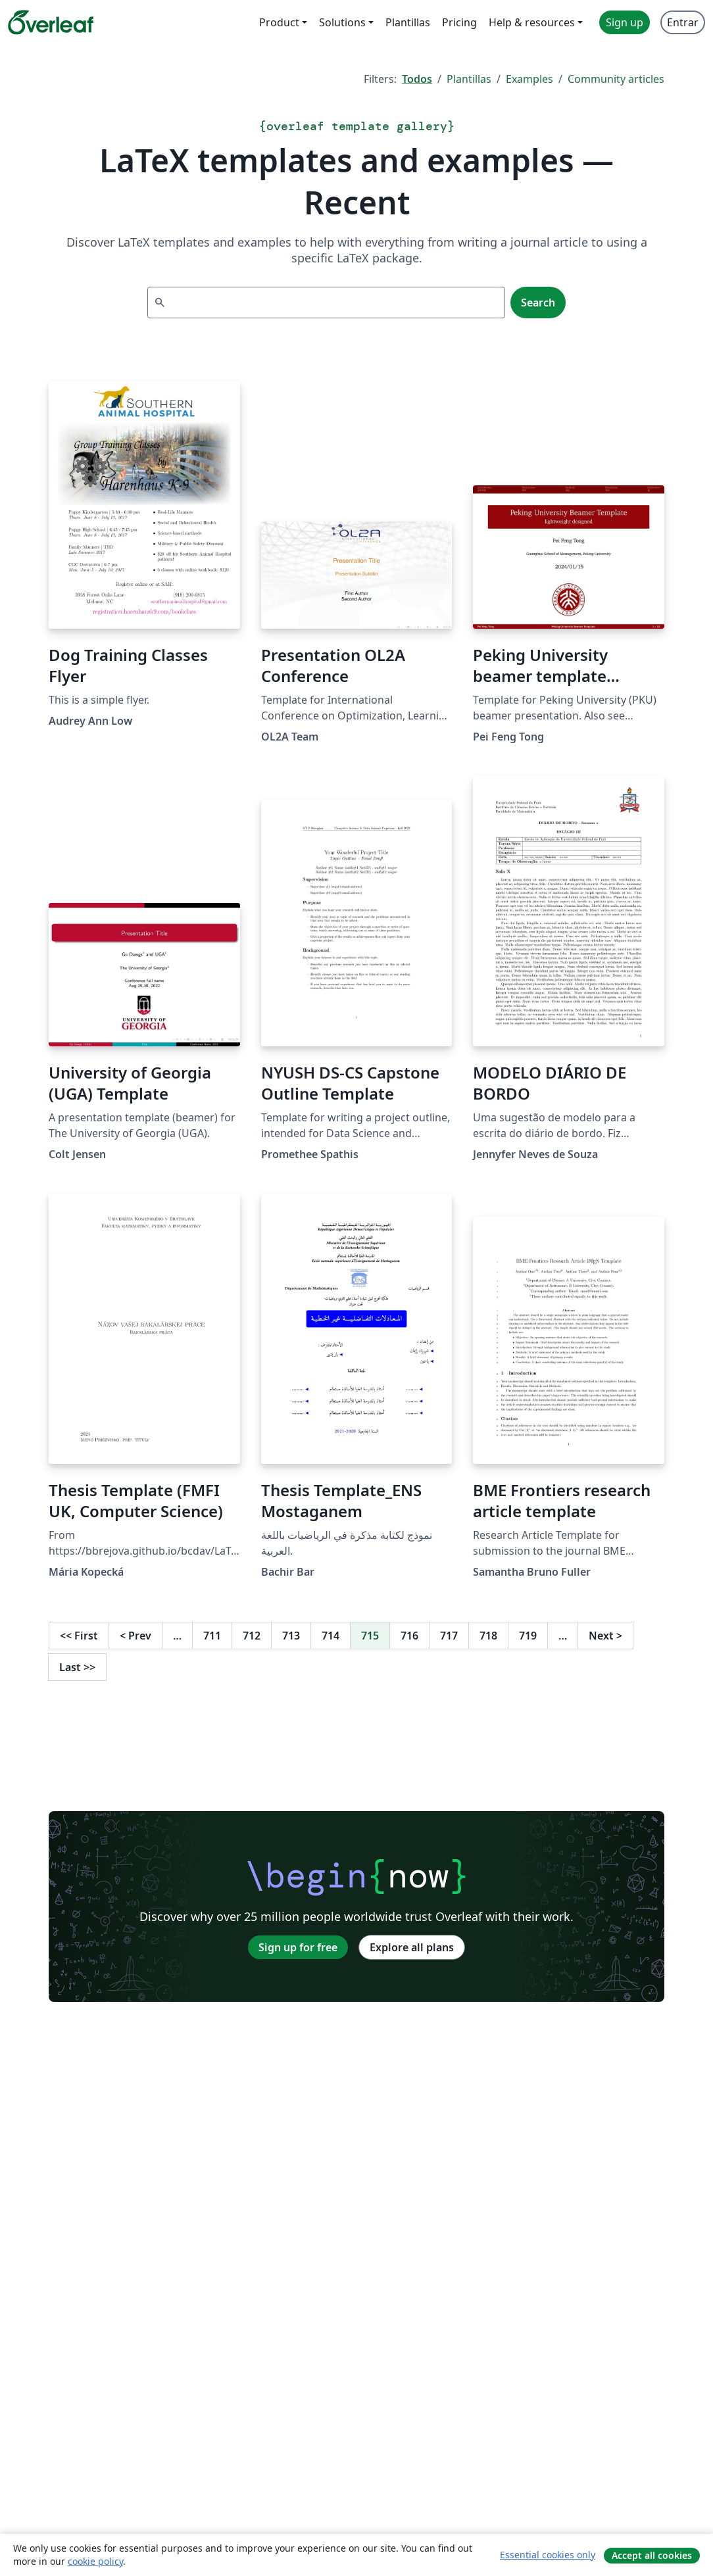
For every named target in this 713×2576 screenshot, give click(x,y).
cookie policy (95, 2561)
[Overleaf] (50, 22)
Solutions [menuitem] (342, 22)
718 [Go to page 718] (488, 1635)
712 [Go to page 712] (251, 1635)
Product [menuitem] (279, 22)
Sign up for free (297, 1947)
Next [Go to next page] (605, 1635)
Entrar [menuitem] (683, 22)
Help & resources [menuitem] (532, 22)
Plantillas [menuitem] (407, 22)
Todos (417, 79)
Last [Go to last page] (77, 1667)
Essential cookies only (547, 2554)
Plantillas (469, 79)
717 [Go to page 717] (449, 1635)
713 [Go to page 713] (291, 1635)
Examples (529, 79)
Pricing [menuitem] (459, 22)
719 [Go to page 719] (528, 1635)
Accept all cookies (652, 2555)
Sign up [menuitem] (624, 22)
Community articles (616, 79)
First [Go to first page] (79, 1635)
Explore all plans (412, 1947)
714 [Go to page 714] (330, 1635)
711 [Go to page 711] (212, 1635)
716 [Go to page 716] (409, 1635)
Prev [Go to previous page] (135, 1635)
